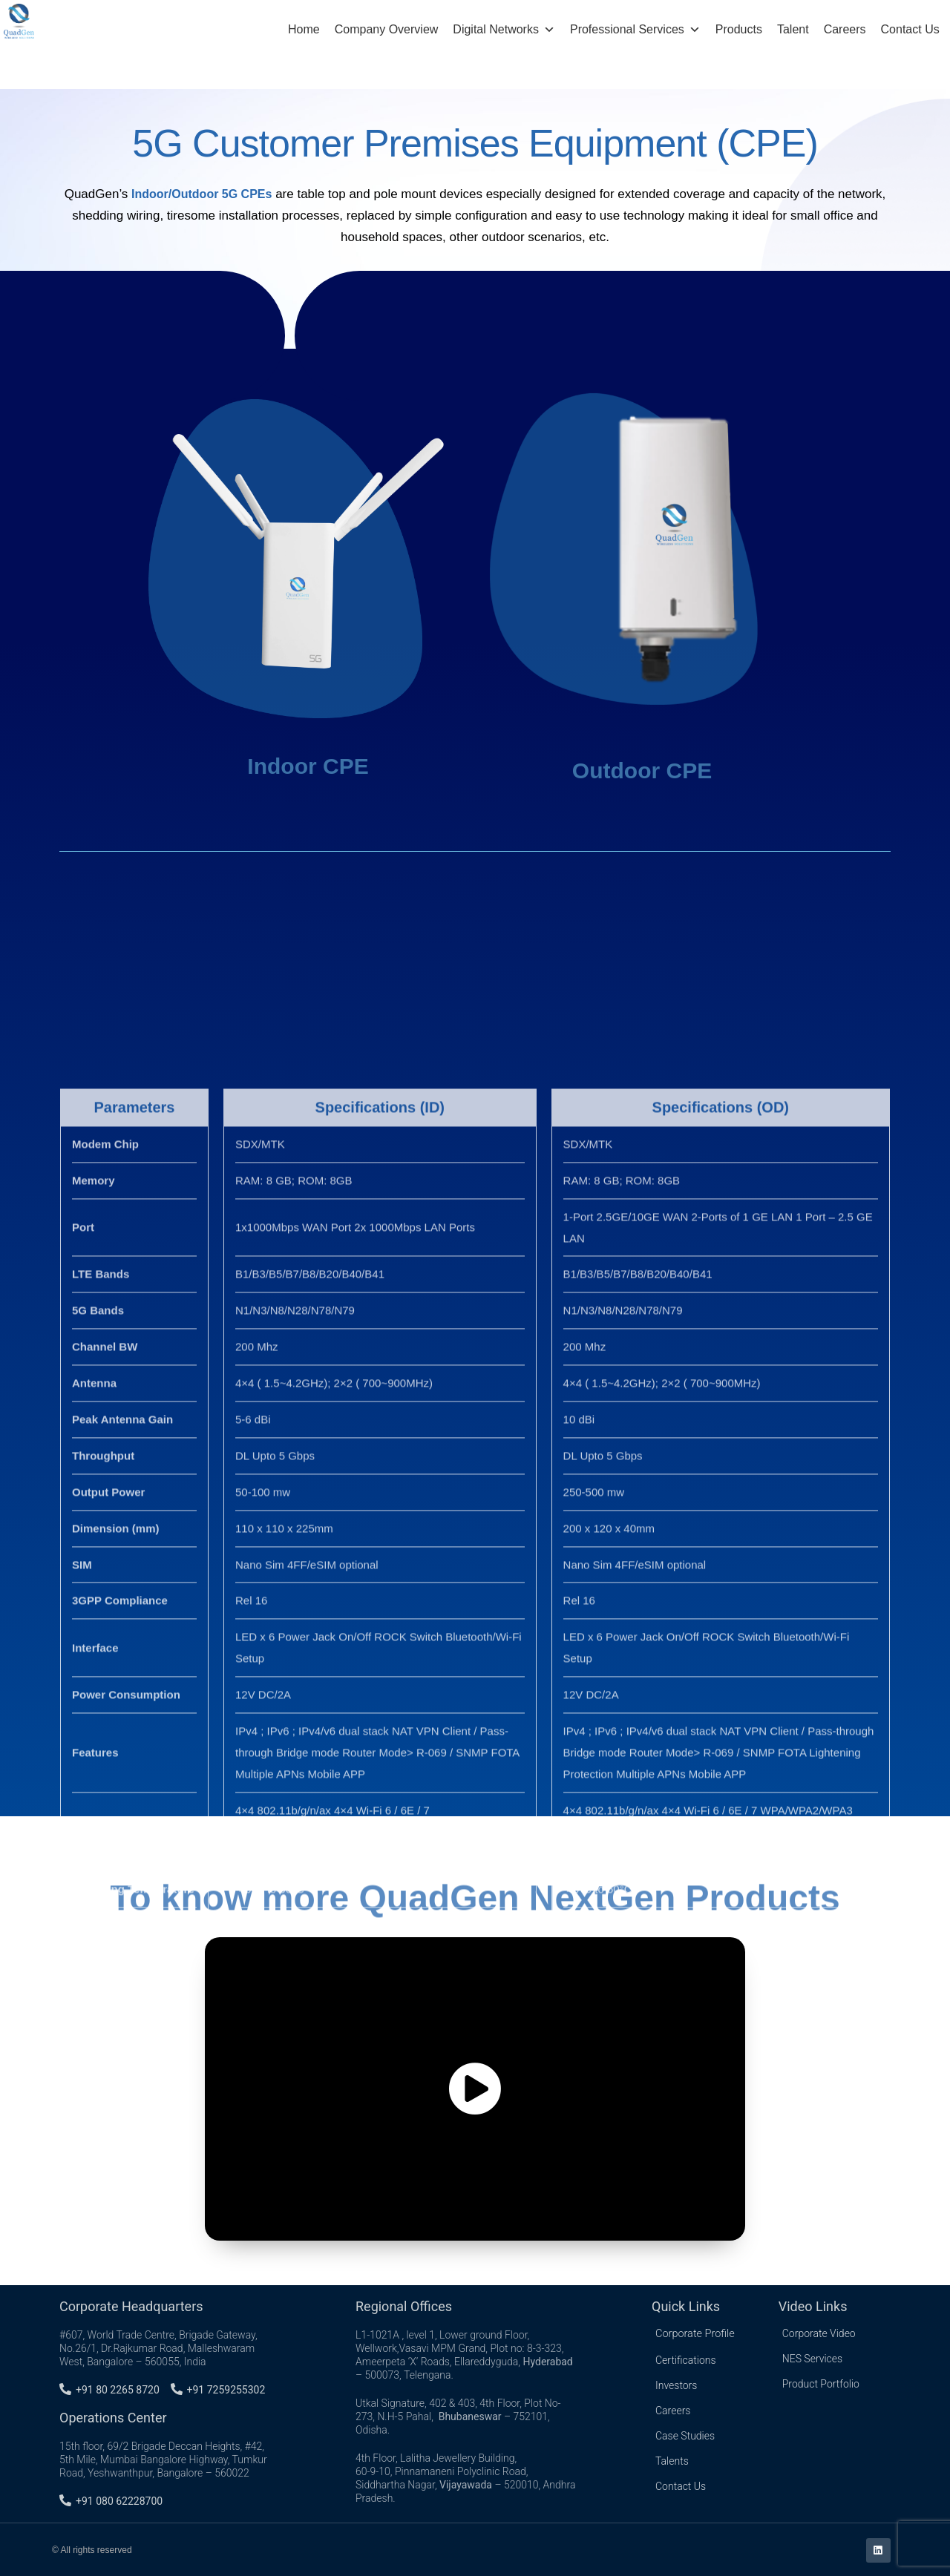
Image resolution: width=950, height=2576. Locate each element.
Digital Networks (504, 30)
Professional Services (635, 30)
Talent (793, 29)
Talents (672, 2457)
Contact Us (910, 29)
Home (304, 29)
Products (738, 29)
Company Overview (387, 29)
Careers (845, 29)
